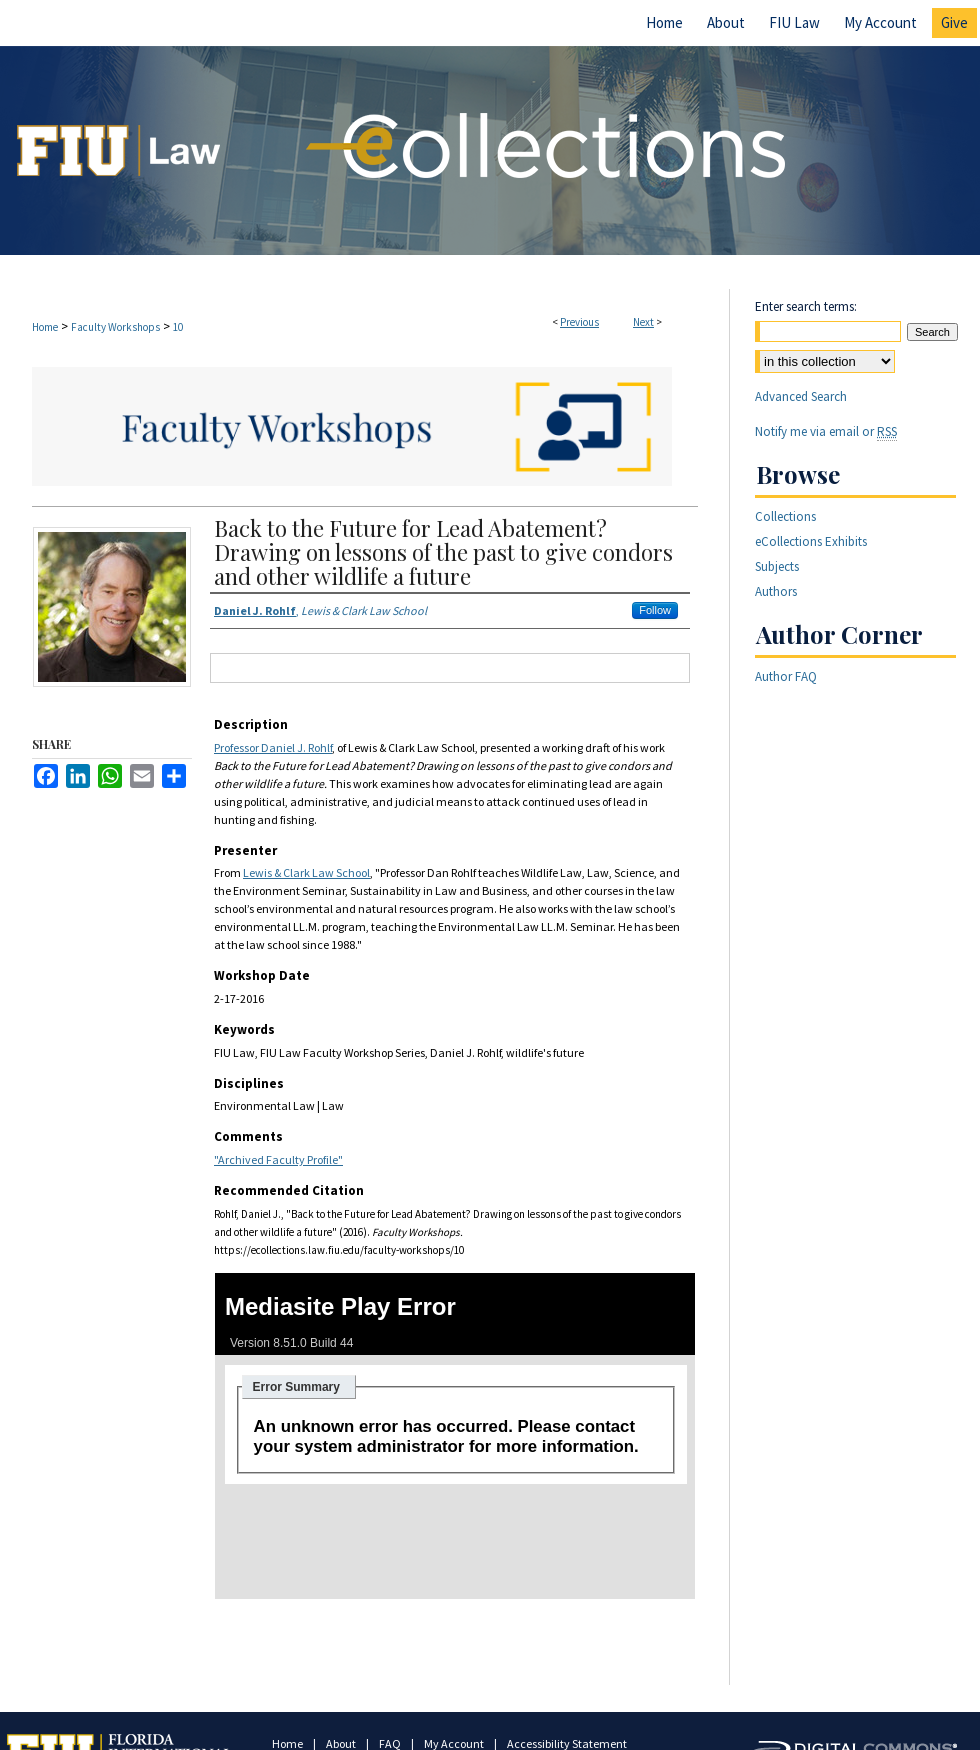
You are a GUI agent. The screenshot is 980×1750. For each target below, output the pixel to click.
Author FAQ (786, 676)
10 (178, 327)
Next (643, 322)
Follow (655, 610)
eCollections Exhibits (811, 541)
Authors (776, 591)
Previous (579, 322)
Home (45, 327)
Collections (785, 516)
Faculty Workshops (115, 327)
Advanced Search (801, 396)
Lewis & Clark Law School (306, 872)
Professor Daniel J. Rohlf (273, 747)
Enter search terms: (806, 306)
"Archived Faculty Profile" (278, 1159)
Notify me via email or (826, 431)
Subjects (777, 566)
